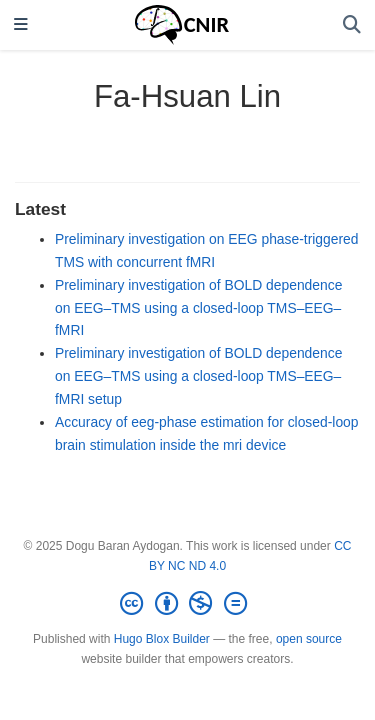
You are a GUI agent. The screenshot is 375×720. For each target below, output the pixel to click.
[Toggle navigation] (21, 25)
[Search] (352, 25)
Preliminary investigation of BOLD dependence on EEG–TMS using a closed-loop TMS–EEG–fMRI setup (198, 376)
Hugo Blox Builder (162, 639)
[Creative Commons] (187, 604)
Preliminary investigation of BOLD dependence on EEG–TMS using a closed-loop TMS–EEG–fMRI (198, 308)
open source (309, 639)
